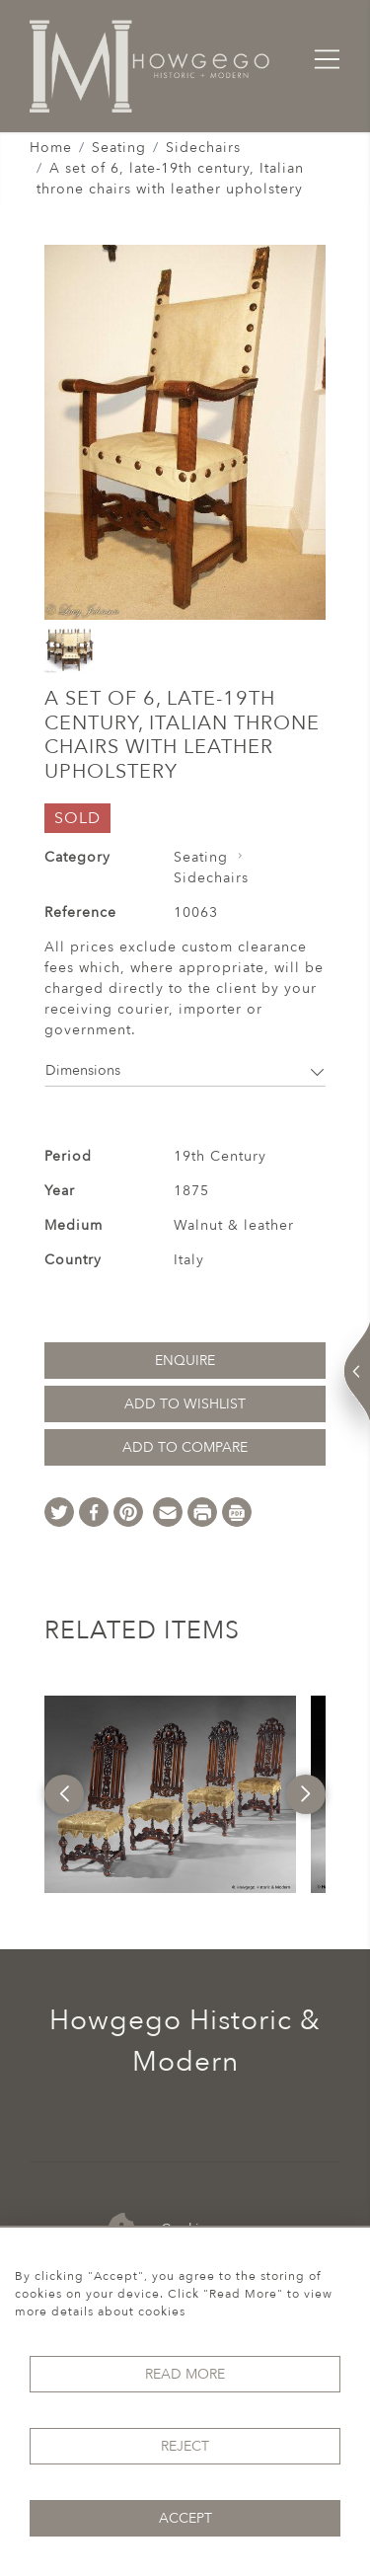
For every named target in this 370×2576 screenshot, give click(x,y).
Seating (119, 147)
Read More (185, 2374)
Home (51, 147)
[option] (169, 1794)
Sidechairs (203, 147)
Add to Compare (185, 1447)
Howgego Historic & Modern (185, 2041)
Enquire (185, 1360)
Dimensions (185, 1070)
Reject (185, 2446)
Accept (185, 2518)
